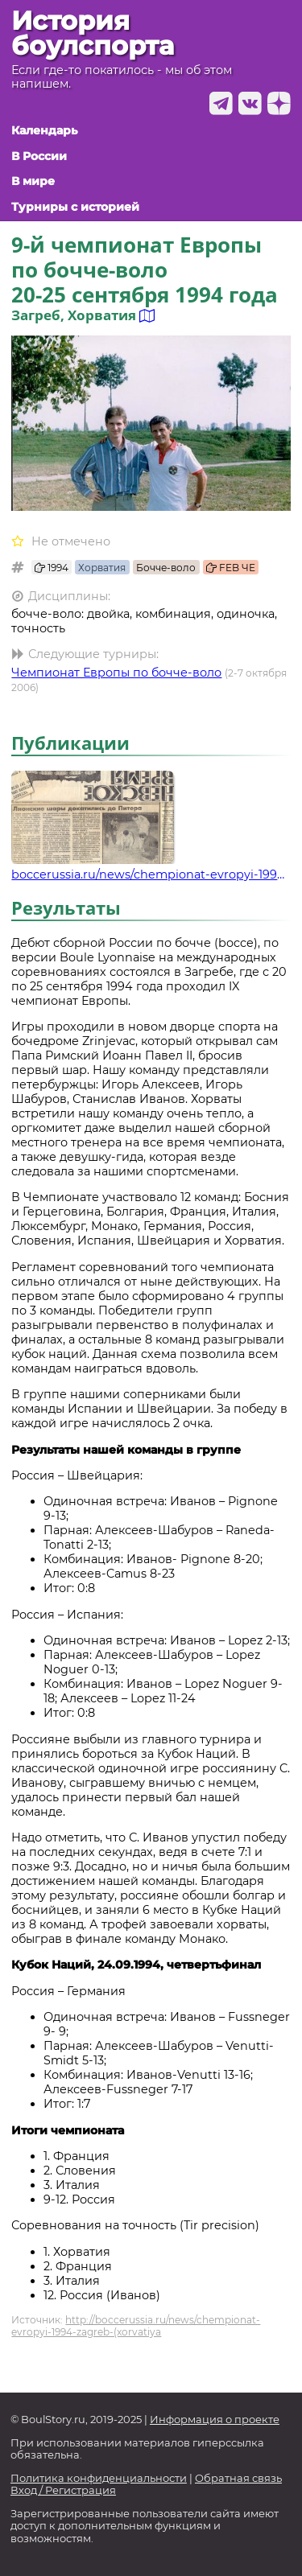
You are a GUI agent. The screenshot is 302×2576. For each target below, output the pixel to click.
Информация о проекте (214, 2419)
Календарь (44, 131)
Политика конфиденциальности (98, 2478)
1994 (51, 568)
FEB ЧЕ (230, 568)
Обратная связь (238, 2478)
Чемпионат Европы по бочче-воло (116, 672)
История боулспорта (92, 33)
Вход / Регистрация (63, 2490)
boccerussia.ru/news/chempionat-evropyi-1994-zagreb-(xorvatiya (150, 874)
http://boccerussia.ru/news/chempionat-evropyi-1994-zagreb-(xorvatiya (135, 2326)
